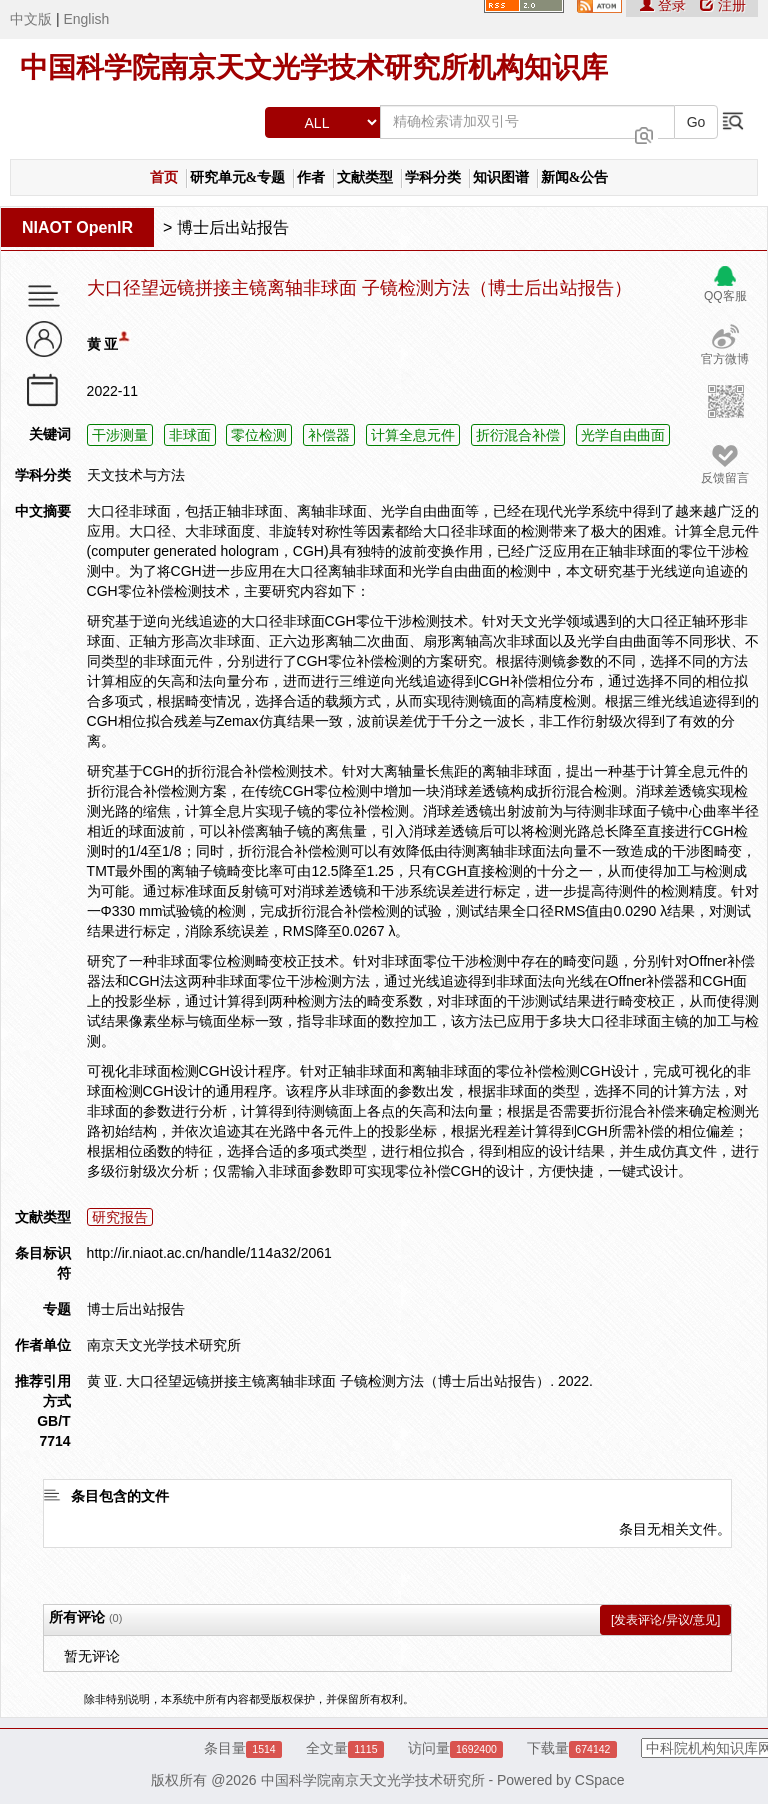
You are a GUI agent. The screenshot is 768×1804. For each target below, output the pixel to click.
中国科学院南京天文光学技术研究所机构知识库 (314, 67)
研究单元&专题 (238, 177)
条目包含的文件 (120, 1496)
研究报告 (120, 1217)
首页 (164, 177)
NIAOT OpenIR (77, 227)
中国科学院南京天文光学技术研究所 (373, 1780)
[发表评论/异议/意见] (665, 1620)
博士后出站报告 (233, 227)
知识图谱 (501, 177)
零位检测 (259, 435)
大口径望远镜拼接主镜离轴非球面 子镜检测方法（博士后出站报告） (359, 288)
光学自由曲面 (623, 435)
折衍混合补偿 (518, 435)
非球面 (190, 435)
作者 (311, 177)
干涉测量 (120, 435)
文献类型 (365, 177)
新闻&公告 (575, 177)
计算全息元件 (413, 435)
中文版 (31, 19)
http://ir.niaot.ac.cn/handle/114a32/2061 (209, 1253)
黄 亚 (103, 344)
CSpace (600, 1780)
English (86, 19)
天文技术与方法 (136, 475)
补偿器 (329, 435)
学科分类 (433, 177)
